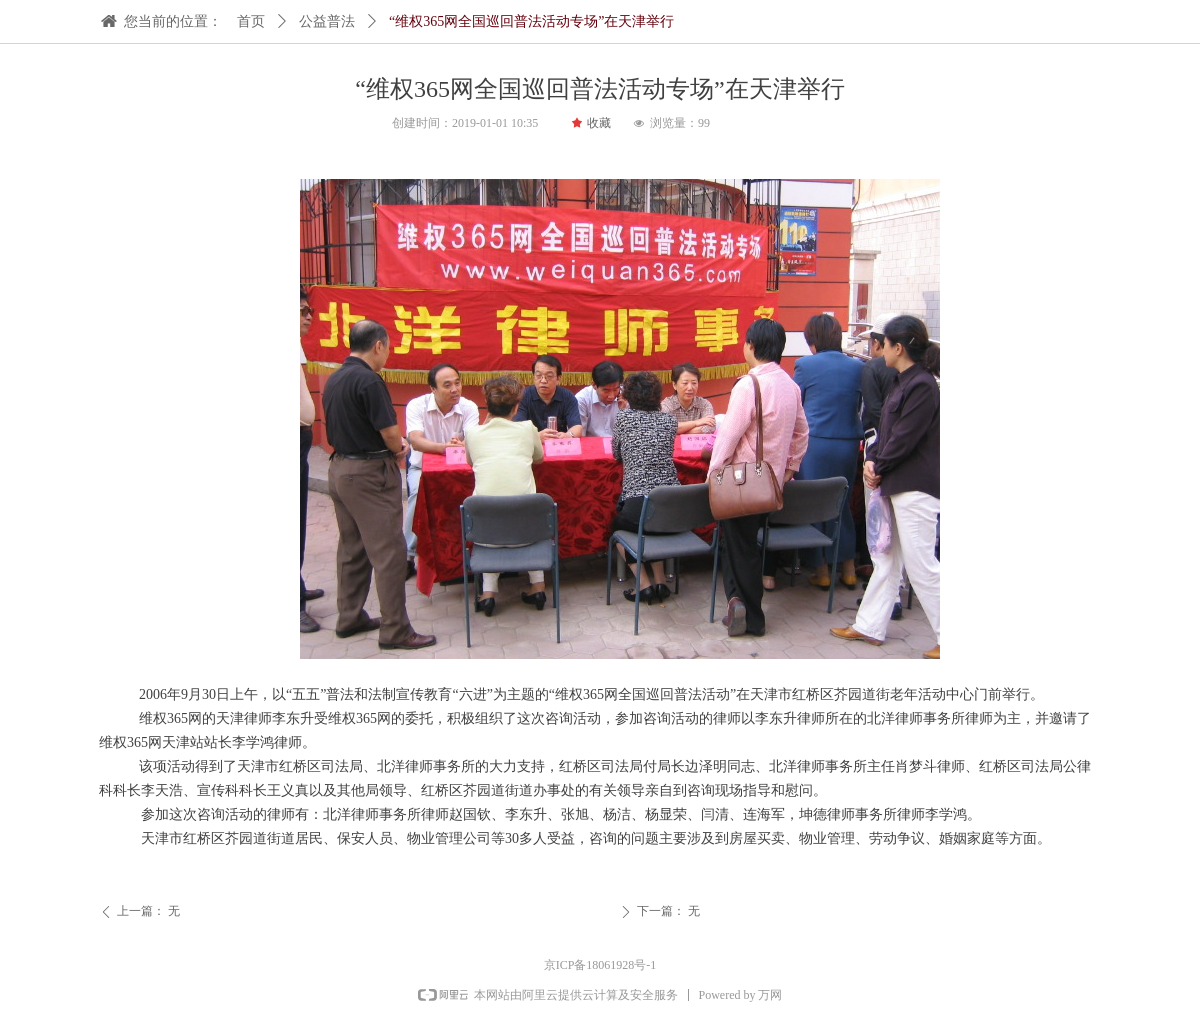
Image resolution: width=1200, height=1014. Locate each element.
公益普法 (327, 21)
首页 (251, 21)
